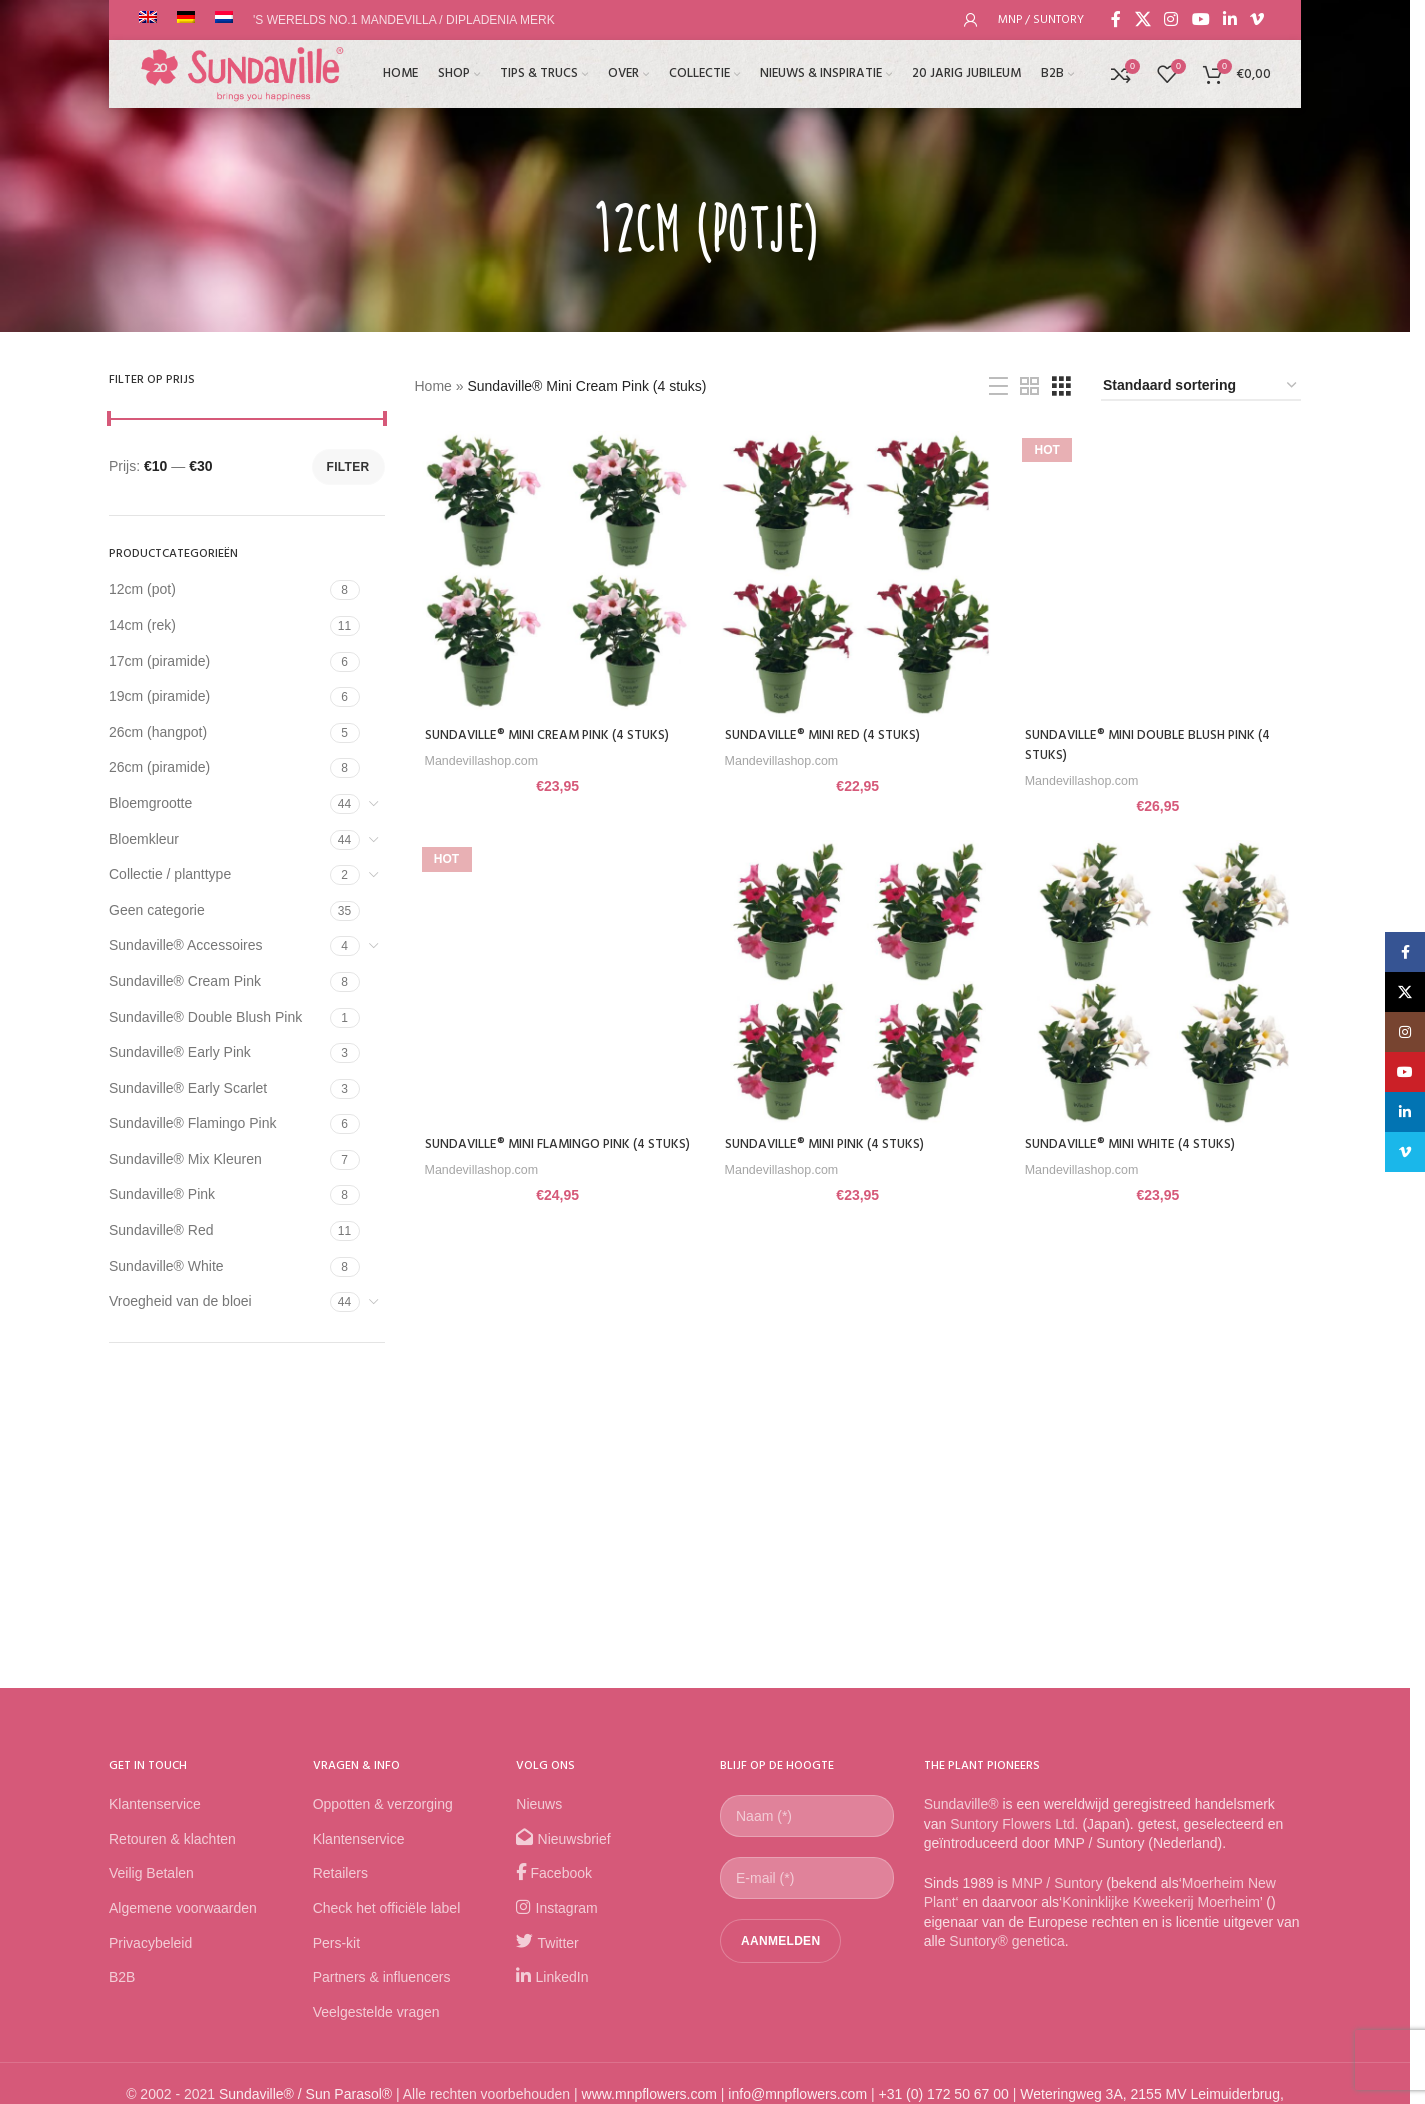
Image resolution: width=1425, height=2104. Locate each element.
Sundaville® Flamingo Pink (193, 1123)
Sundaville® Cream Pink (185, 981)
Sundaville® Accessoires (186, 945)
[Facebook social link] (1116, 19)
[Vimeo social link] (1257, 19)
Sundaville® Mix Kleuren (185, 1159)
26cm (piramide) (159, 767)
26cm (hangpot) (158, 732)
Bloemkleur (144, 839)
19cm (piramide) (159, 696)
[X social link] (1142, 19)
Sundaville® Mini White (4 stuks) (1137, 1142)
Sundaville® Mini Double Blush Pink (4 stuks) (1155, 741)
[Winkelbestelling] (1201, 386)
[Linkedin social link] (1229, 19)
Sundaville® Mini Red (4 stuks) (827, 731)
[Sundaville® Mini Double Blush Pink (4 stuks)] (1160, 572)
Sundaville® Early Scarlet (188, 1088)
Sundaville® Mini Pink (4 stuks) (829, 1142)
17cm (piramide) (159, 661)
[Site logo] (244, 84)
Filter (348, 467)
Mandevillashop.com (485, 756)
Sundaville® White (166, 1266)
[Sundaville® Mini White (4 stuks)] (1160, 983)
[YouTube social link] (1200, 19)
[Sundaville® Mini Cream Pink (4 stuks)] (556, 572)
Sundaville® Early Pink (180, 1052)
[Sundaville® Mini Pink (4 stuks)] (858, 983)
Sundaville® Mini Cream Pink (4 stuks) (551, 731)
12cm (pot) (142, 589)
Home (433, 386)
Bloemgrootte (150, 803)
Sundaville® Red (161, 1230)
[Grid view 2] (1029, 386)
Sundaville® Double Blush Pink (205, 1017)
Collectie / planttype (170, 874)
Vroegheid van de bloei (180, 1301)
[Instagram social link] (1171, 19)
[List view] (998, 386)
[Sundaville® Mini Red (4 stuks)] (858, 572)
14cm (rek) (142, 625)
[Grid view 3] (1061, 386)
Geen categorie (157, 910)
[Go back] (567, 231)
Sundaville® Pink (162, 1194)
